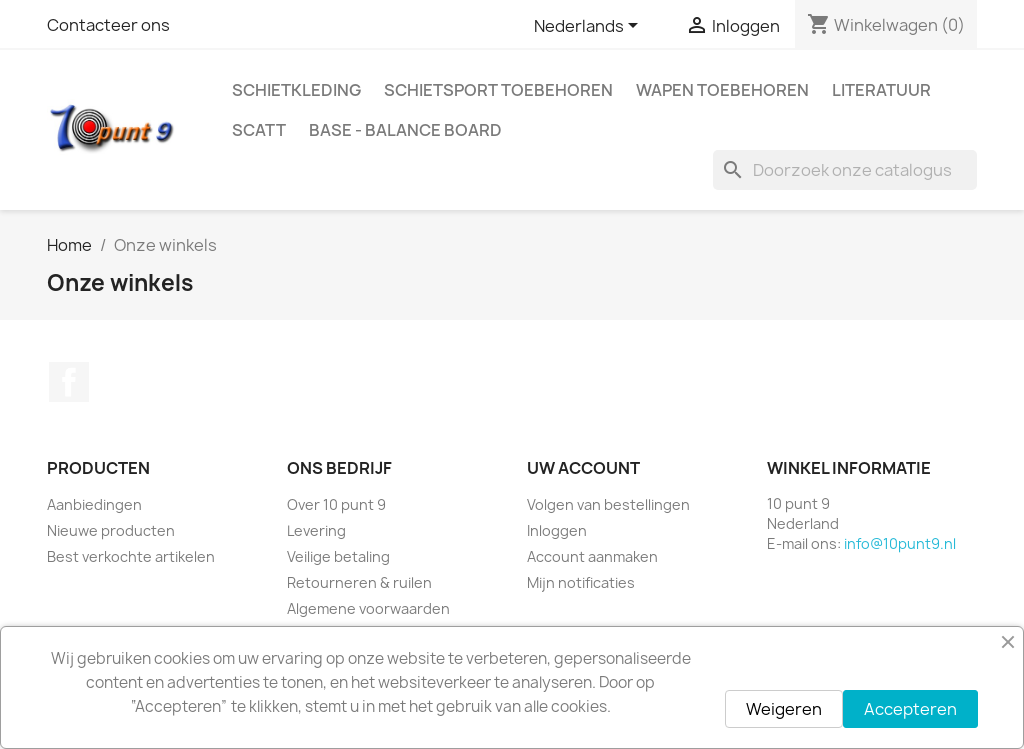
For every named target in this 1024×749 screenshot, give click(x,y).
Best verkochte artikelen (131, 556)
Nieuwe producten (111, 530)
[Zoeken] (845, 170)
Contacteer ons (108, 25)
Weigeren (784, 709)
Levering (316, 530)
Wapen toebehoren (722, 90)
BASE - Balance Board (405, 130)
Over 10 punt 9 (336, 504)
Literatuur (881, 90)
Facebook (69, 382)
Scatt (259, 130)
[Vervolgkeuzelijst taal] (589, 27)
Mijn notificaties (581, 582)
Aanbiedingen (94, 504)
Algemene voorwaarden (368, 608)
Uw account (583, 468)
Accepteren (910, 709)
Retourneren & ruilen (359, 582)
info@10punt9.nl (900, 543)
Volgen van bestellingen (608, 504)
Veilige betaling (338, 556)
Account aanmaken (592, 556)
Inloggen (557, 530)
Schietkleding (296, 90)
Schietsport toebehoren (498, 90)
